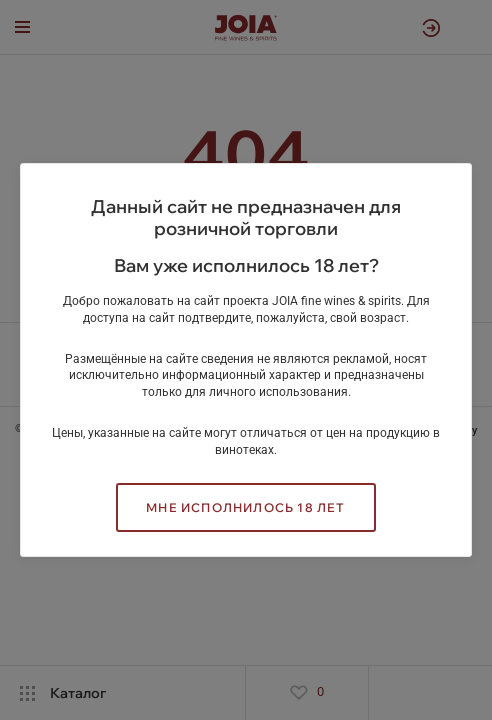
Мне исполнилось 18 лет (245, 507)
